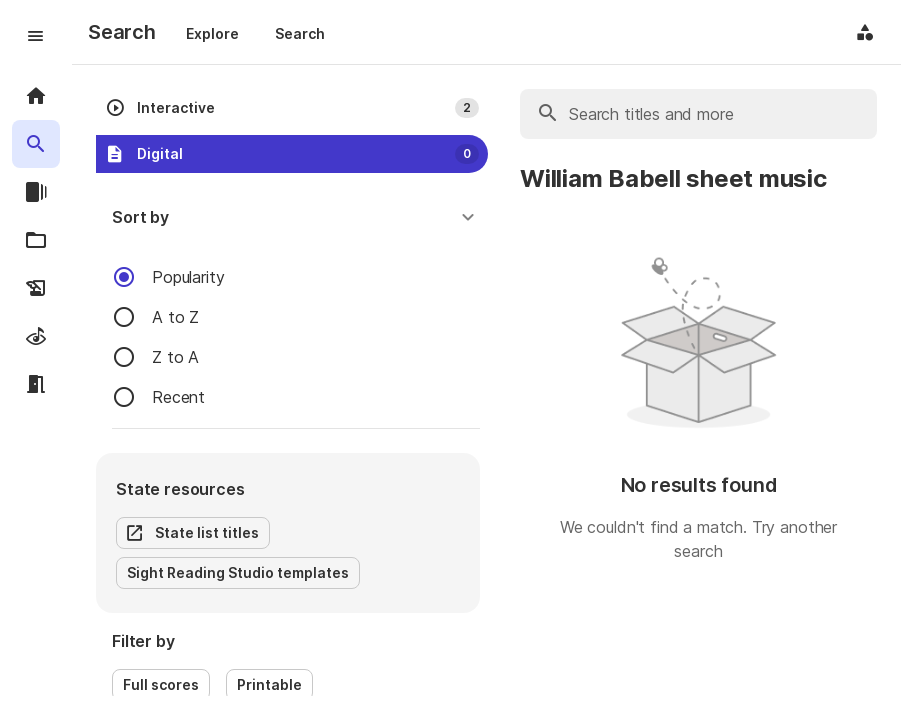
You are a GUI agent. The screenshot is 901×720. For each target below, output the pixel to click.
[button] (296, 217)
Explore (212, 33)
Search (300, 33)
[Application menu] (865, 32)
